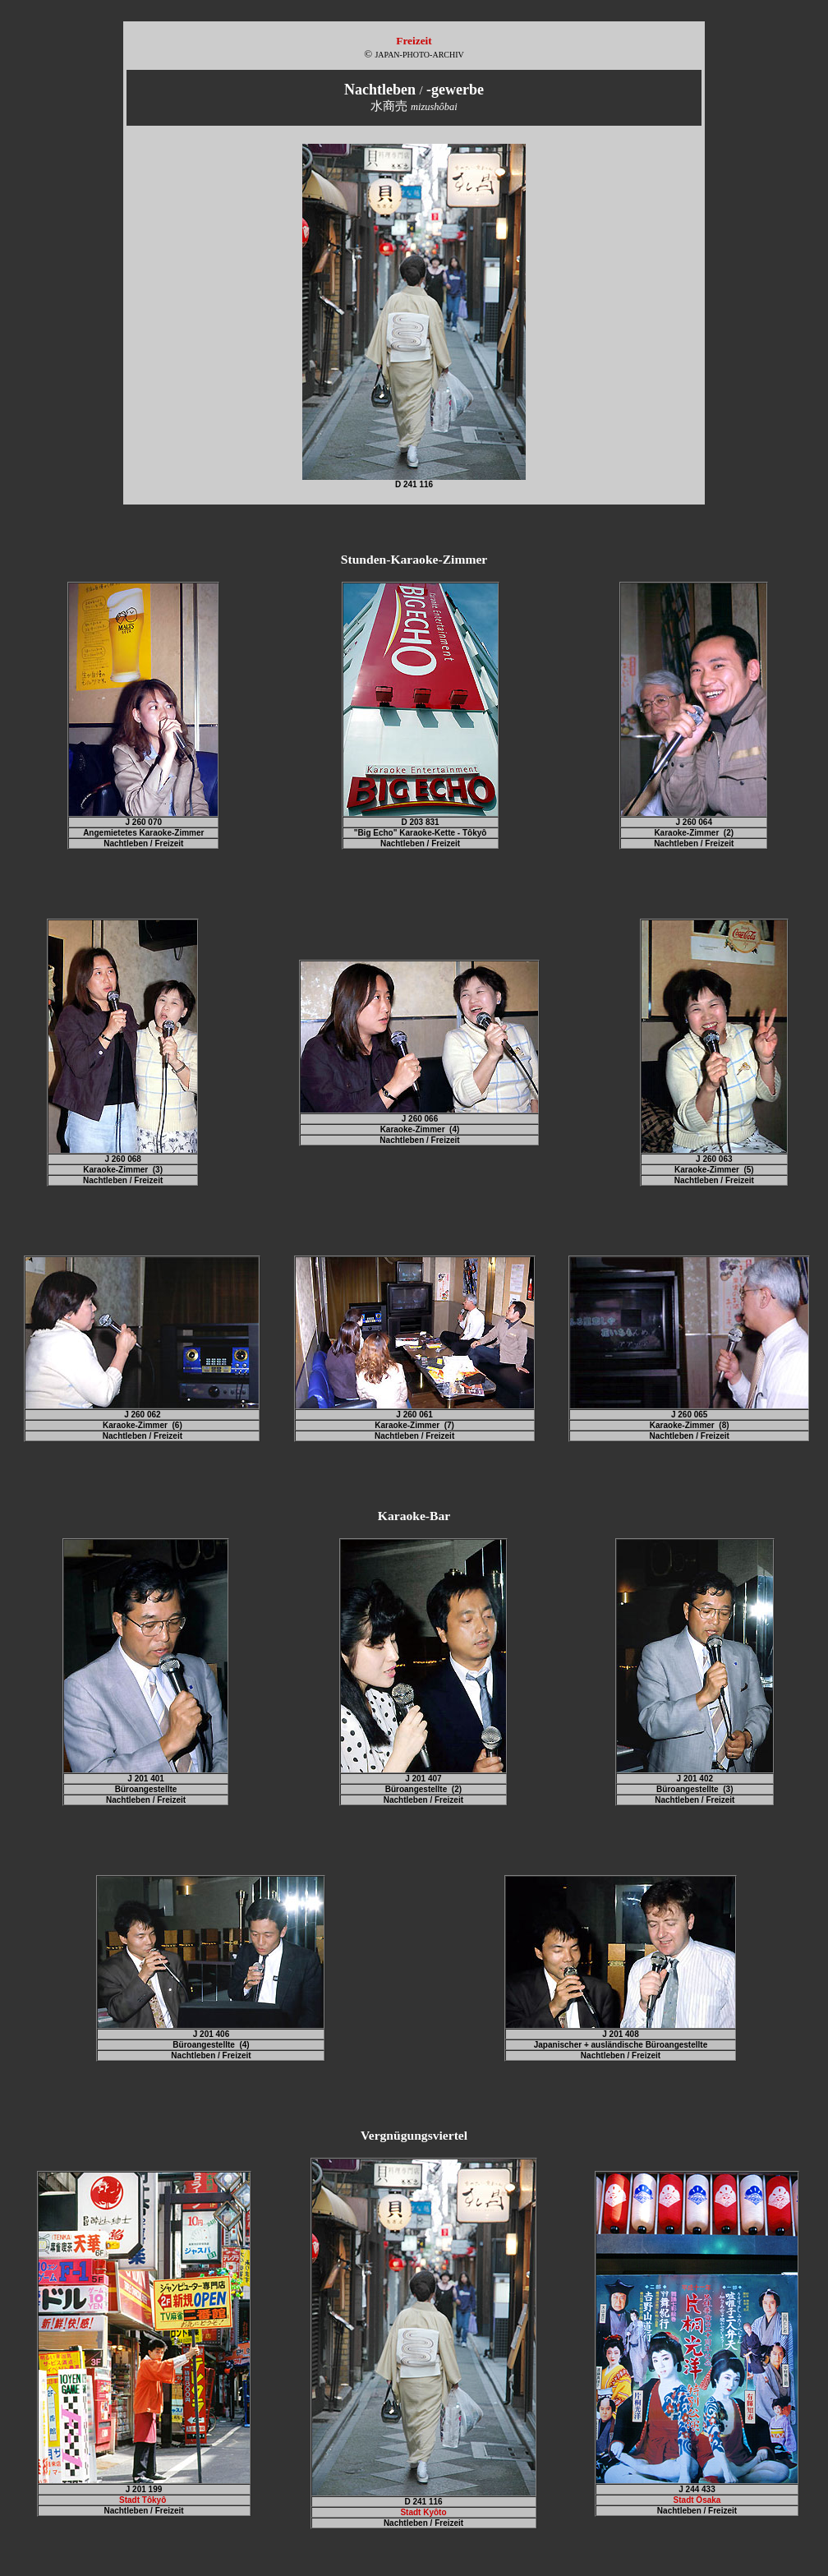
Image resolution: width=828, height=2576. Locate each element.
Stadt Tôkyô (143, 2500)
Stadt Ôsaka (697, 2500)
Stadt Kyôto (423, 2512)
